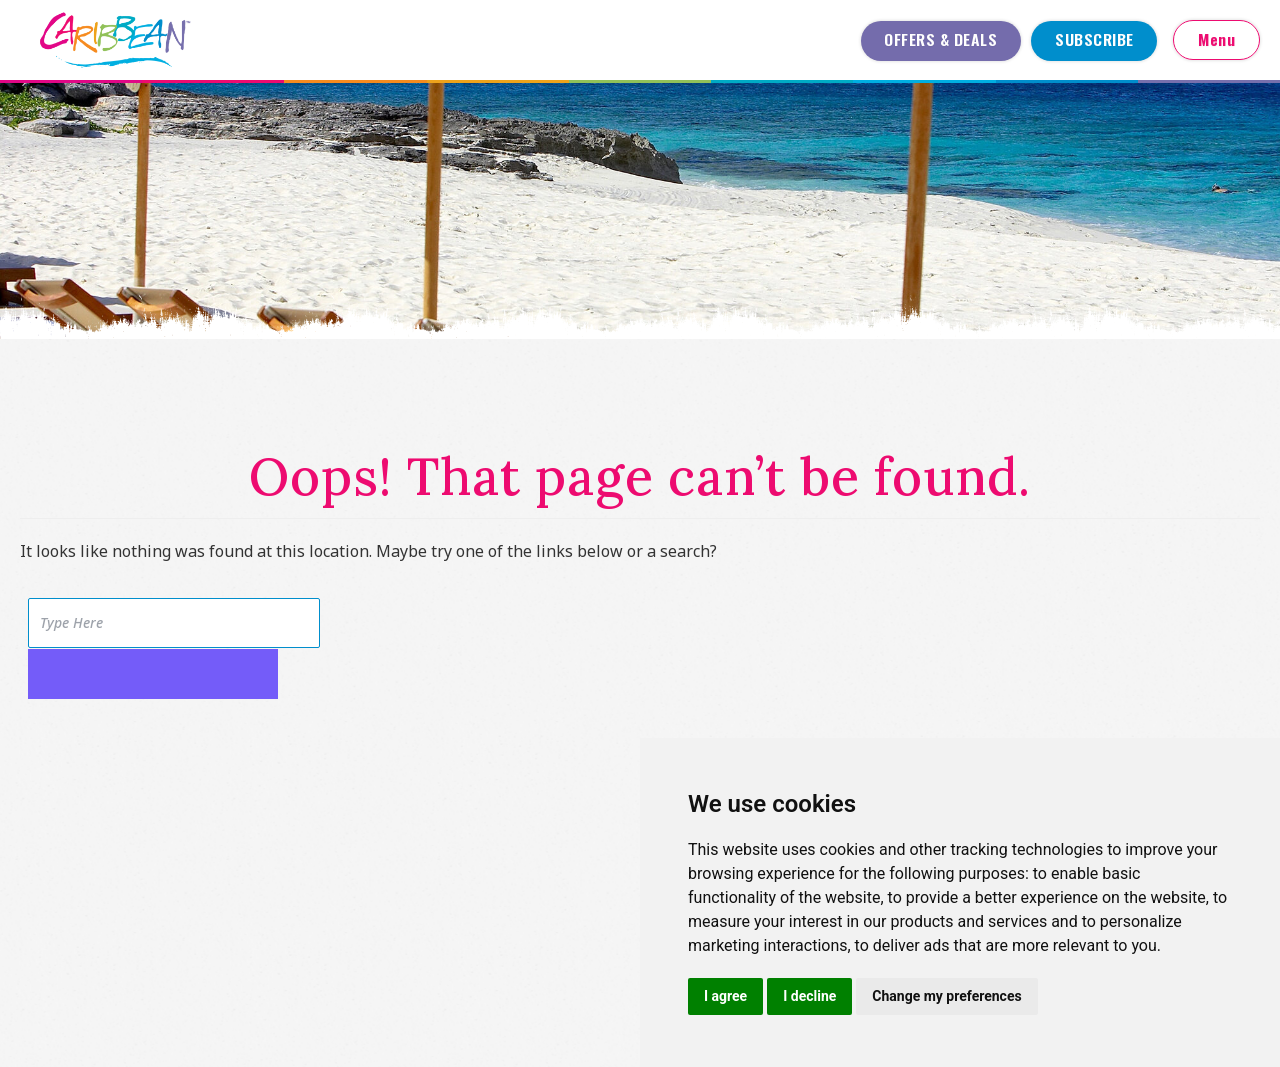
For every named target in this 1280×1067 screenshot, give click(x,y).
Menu (1216, 40)
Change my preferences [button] (946, 996)
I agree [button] (725, 996)
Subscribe (1094, 39)
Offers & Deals (940, 39)
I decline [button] (809, 996)
